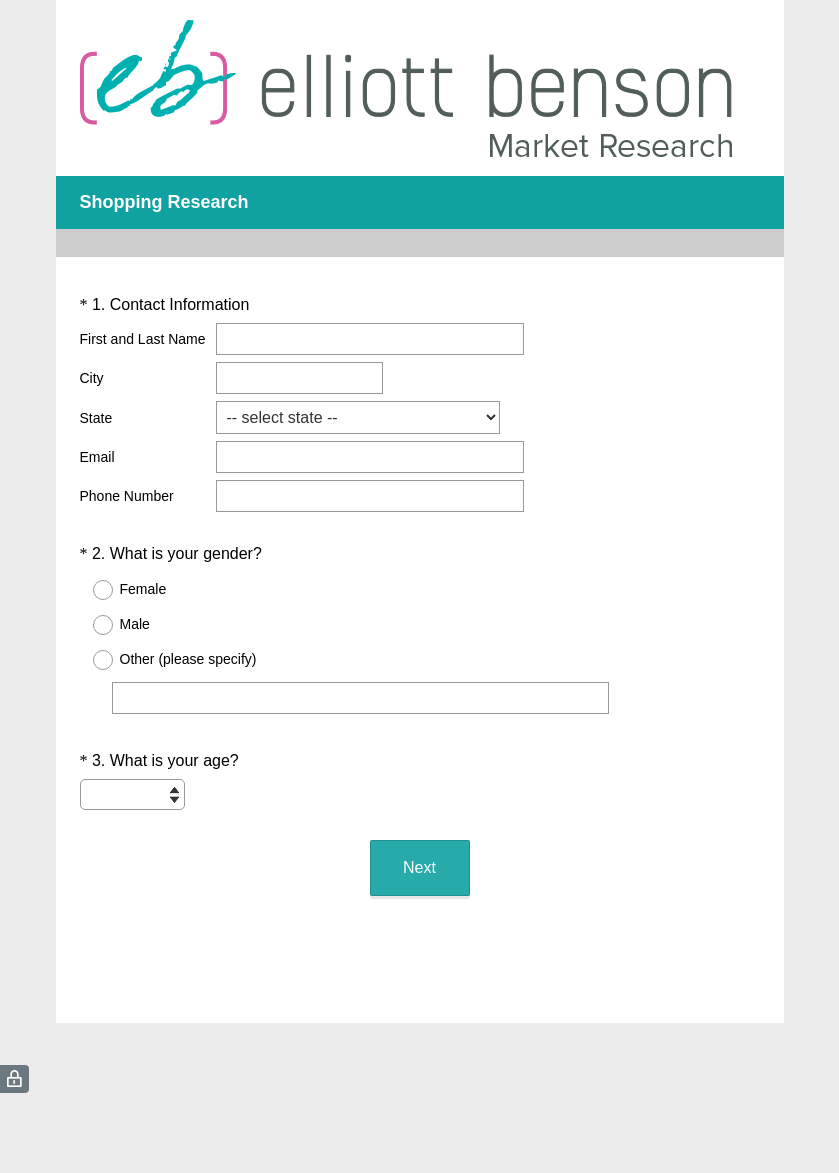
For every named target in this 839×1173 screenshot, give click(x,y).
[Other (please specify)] (360, 698)
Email (97, 457)
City (92, 378)
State (96, 418)
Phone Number (127, 496)
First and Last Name (143, 339)
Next (419, 867)
